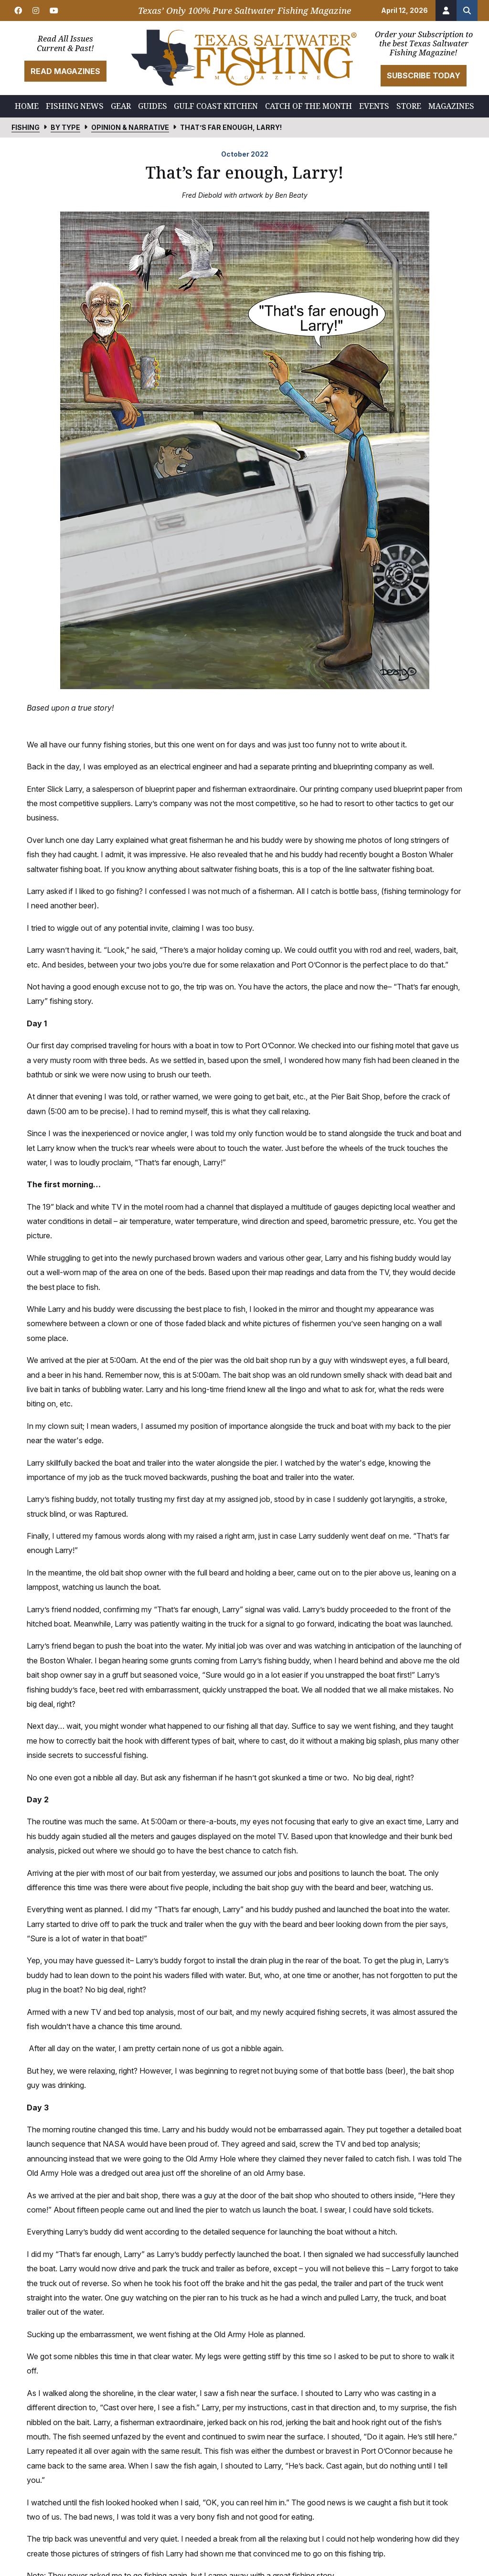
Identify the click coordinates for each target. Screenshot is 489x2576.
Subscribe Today (423, 75)
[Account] (446, 10)
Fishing (25, 127)
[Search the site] (467, 10)
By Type (65, 127)
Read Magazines (65, 71)
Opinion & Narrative (130, 127)
